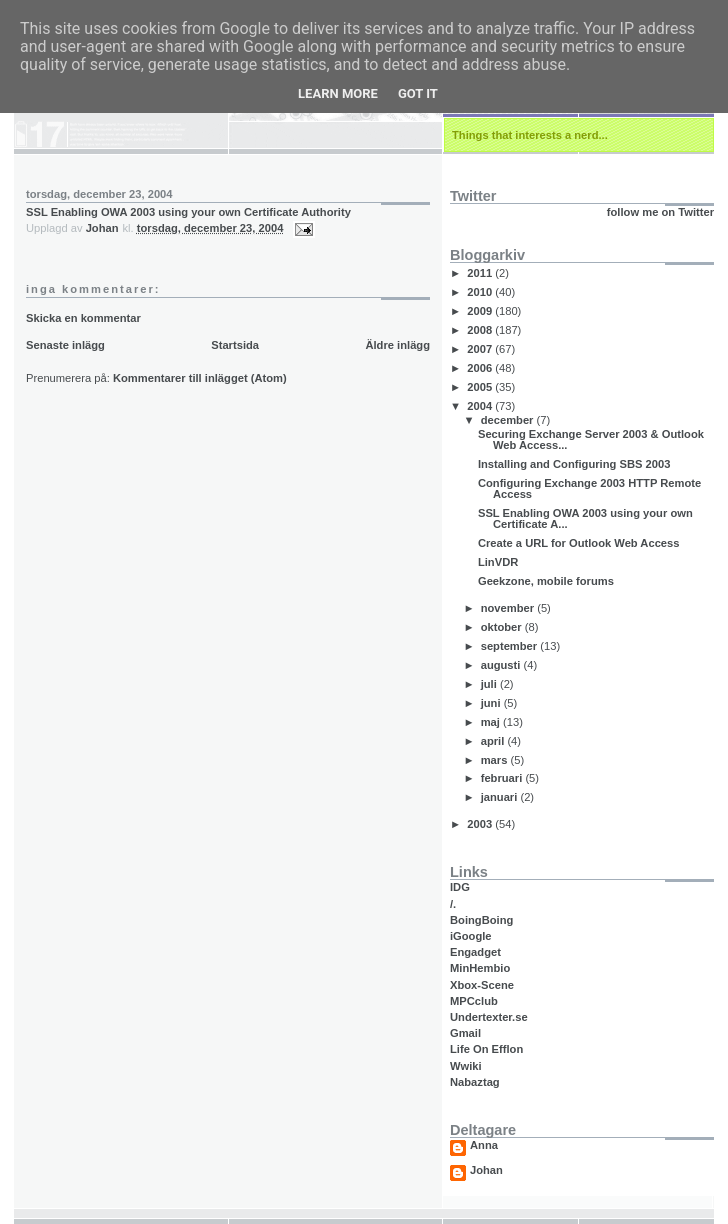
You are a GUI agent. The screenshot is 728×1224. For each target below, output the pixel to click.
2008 (481, 330)
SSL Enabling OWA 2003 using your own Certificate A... (585, 518)
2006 (481, 368)
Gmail (465, 1033)
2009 (481, 311)
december (509, 420)
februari (503, 778)
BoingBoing (481, 920)
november (509, 608)
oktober (503, 627)
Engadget (475, 952)
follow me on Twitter (660, 212)
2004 (481, 406)
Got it (418, 93)
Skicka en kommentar (83, 318)
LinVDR (498, 562)
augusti (502, 665)
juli (490, 684)
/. (453, 904)
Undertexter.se (489, 1017)
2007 (481, 349)
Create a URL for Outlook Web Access (579, 543)
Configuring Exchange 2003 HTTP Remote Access (589, 488)
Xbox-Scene (482, 985)
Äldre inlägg (397, 345)
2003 (481, 824)
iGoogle (471, 936)
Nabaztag (475, 1082)
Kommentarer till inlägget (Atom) (200, 378)
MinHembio (480, 968)
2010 (481, 292)
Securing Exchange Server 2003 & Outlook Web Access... (591, 439)
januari (501, 797)
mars (496, 760)
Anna (484, 1145)
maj (492, 722)
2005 (481, 387)
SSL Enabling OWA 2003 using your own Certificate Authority (188, 212)
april (494, 741)
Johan (486, 1170)
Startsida (235, 345)
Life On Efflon (486, 1049)
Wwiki (466, 1066)
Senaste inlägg (65, 345)
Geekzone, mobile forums (546, 581)
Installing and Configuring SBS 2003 (574, 464)
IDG (460, 887)
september (511, 646)
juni (492, 703)
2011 (481, 273)
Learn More (338, 93)
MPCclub (474, 1001)
